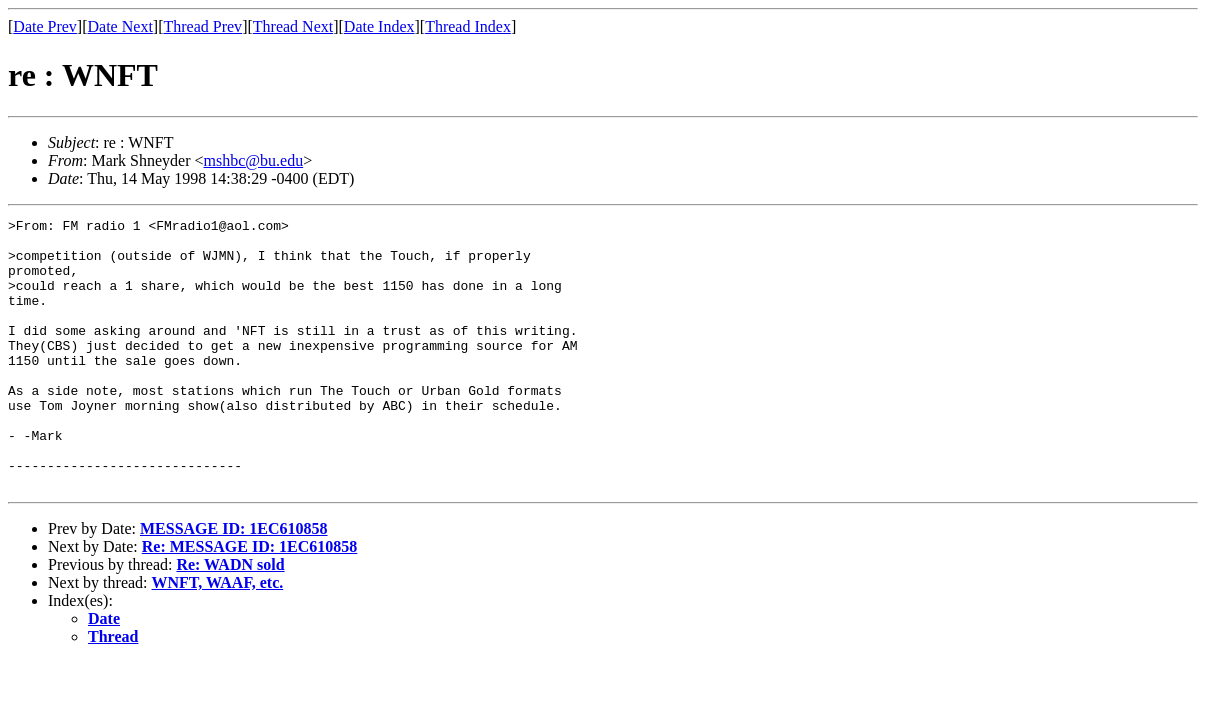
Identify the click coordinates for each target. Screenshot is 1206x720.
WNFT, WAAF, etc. (218, 636)
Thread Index (468, 26)
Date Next (120, 26)
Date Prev (45, 26)
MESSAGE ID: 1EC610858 (234, 582)
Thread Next (293, 26)
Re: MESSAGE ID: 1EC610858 (250, 600)
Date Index (379, 26)
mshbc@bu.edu (254, 160)
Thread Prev (202, 26)
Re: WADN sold (230, 618)
